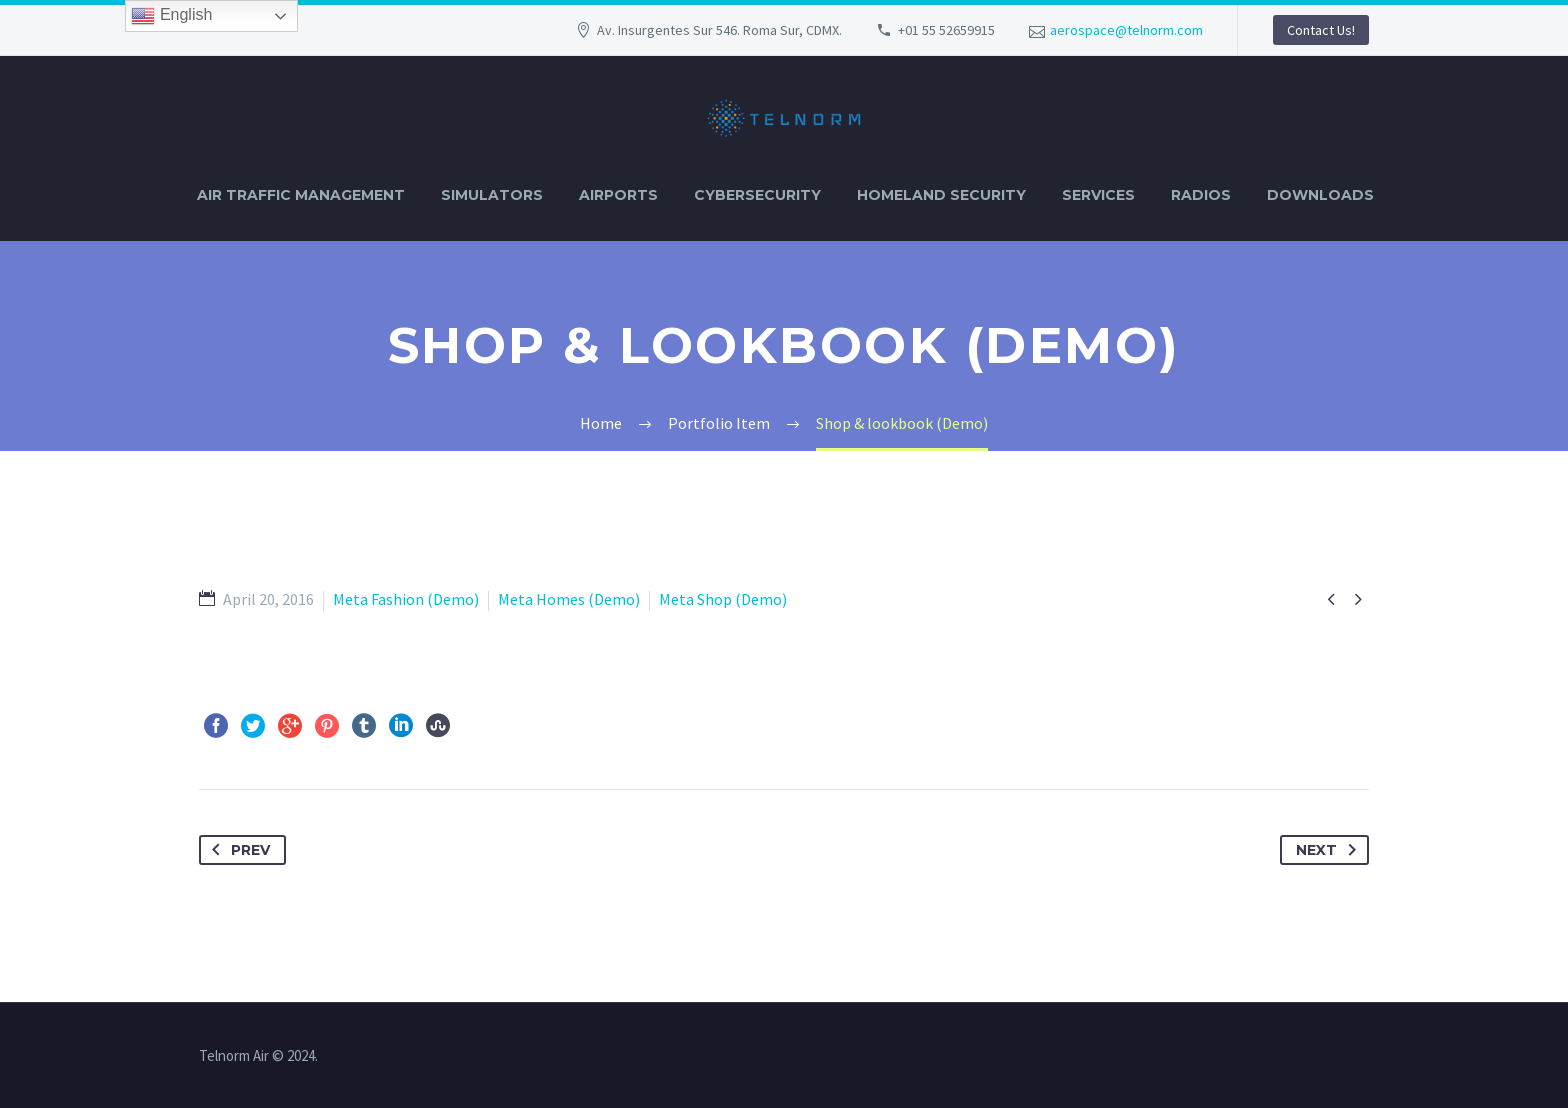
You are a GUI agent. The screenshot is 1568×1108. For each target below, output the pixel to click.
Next (1330, 850)
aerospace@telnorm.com (1126, 30)
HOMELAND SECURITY (941, 195)
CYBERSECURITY (757, 195)
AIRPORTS (618, 195)
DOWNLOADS (1320, 195)
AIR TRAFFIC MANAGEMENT (301, 195)
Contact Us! (1321, 30)
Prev (237, 850)
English (171, 16)
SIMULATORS (492, 195)
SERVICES (1098, 195)
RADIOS (1201, 195)
